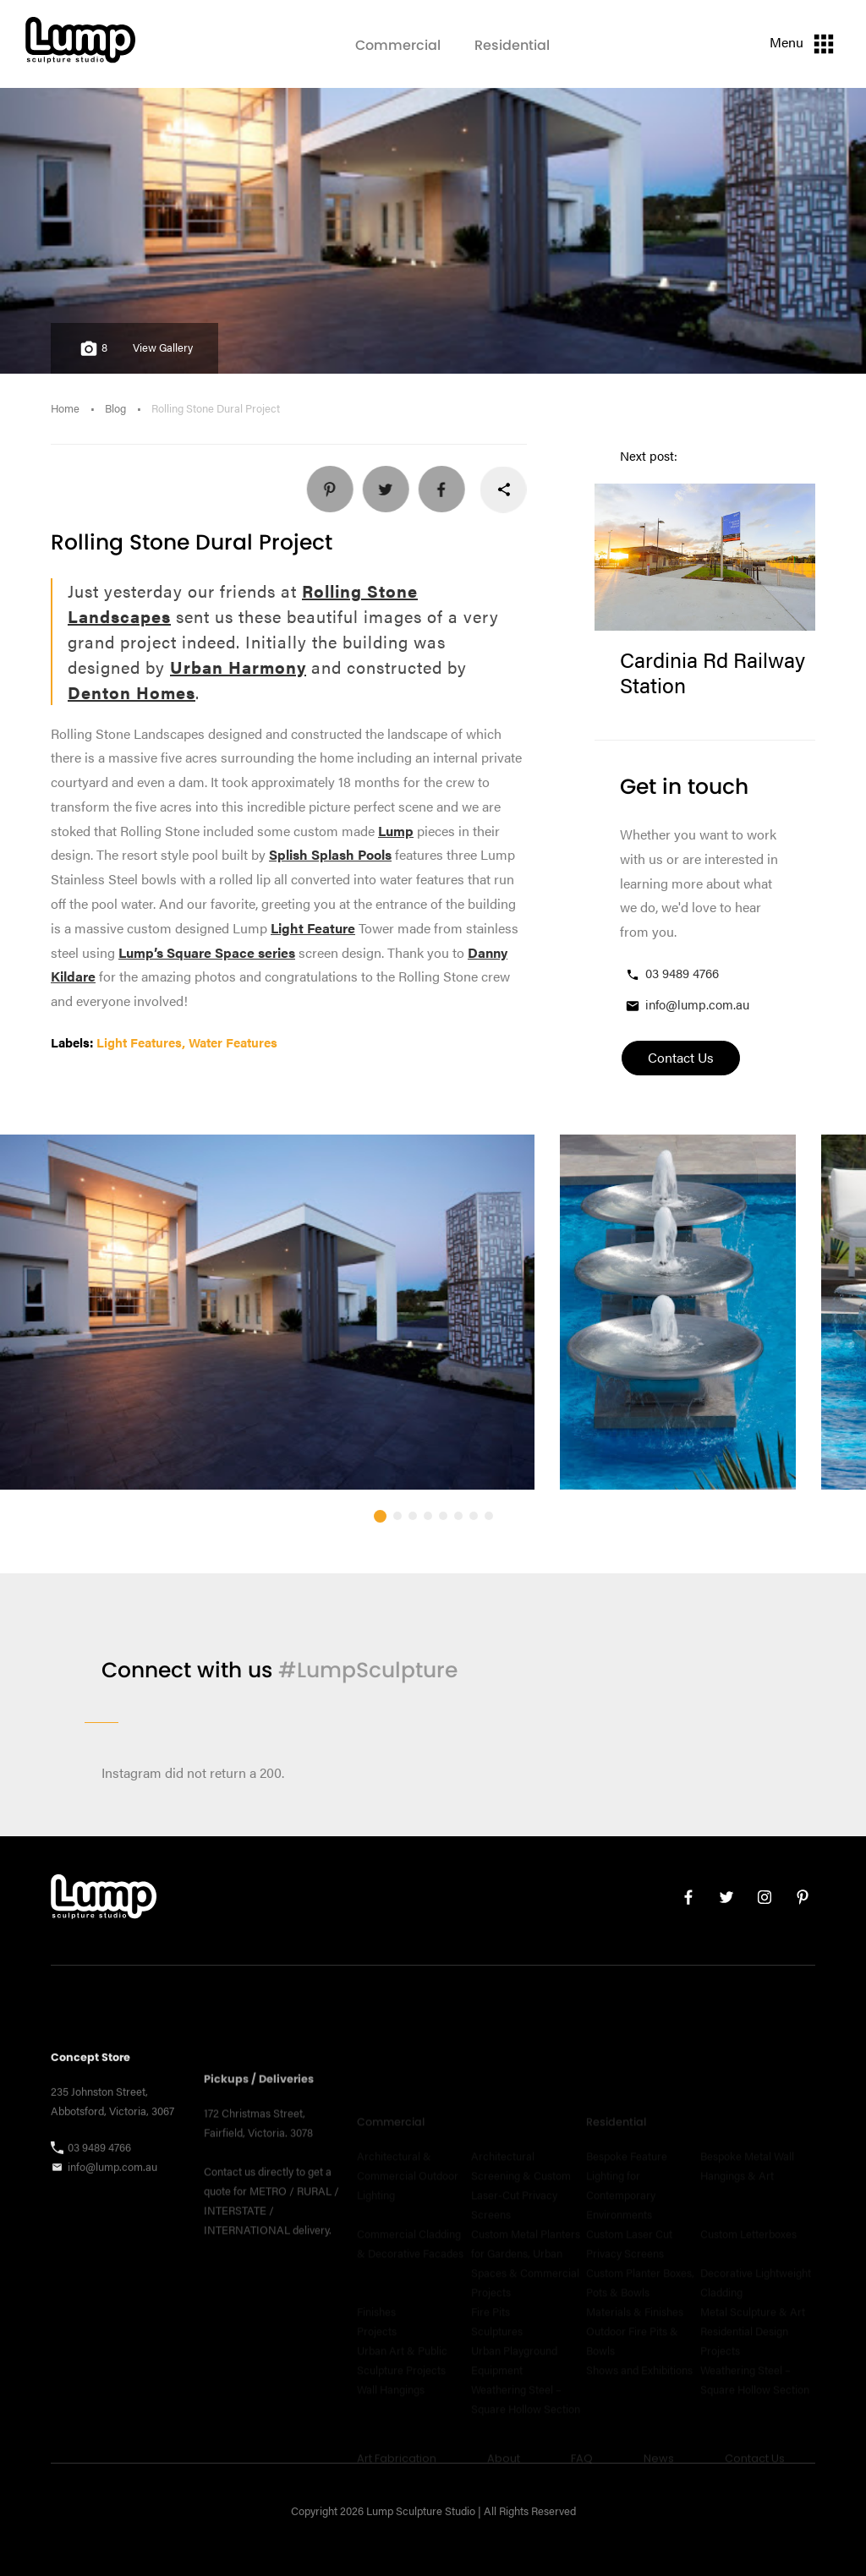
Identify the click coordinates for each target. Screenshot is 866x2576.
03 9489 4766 (671, 973)
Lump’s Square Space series (206, 952)
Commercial (398, 45)
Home (65, 408)
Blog (115, 408)
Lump (396, 830)
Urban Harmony (238, 666)
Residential (512, 45)
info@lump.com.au (686, 1005)
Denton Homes (131, 692)
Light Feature (313, 928)
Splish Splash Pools (330, 854)
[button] (380, 1558)
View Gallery (163, 347)
